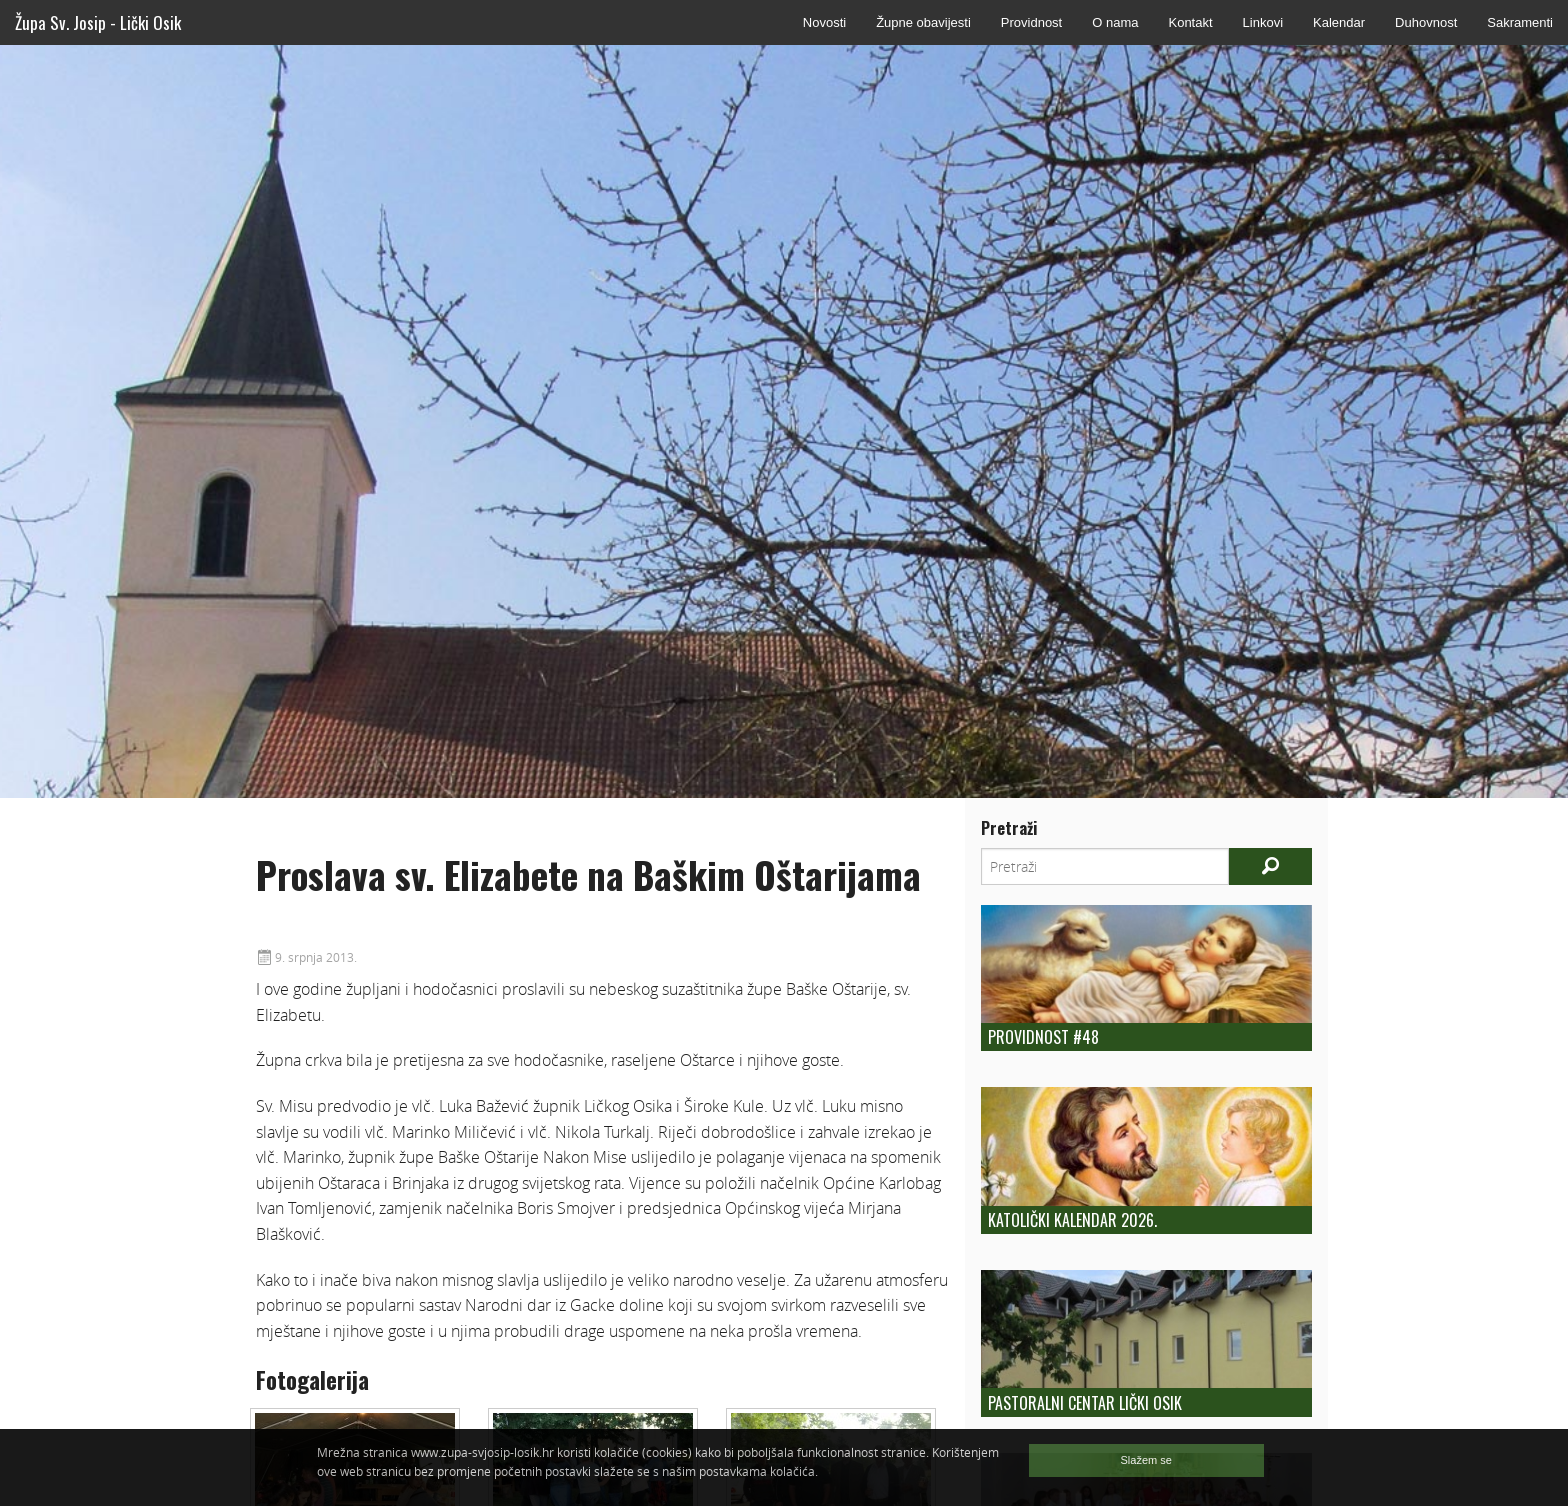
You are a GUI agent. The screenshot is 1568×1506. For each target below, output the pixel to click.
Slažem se (1146, 1460)
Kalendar (1339, 22)
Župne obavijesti (923, 22)
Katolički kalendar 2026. (1072, 1220)
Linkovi (1263, 22)
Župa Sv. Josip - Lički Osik (98, 22)
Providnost (1031, 22)
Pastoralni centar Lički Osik (1085, 1403)
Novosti (824, 22)
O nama (1115, 22)
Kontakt (1190, 22)
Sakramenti (1520, 22)
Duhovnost (1426, 22)
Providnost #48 (1043, 1037)
